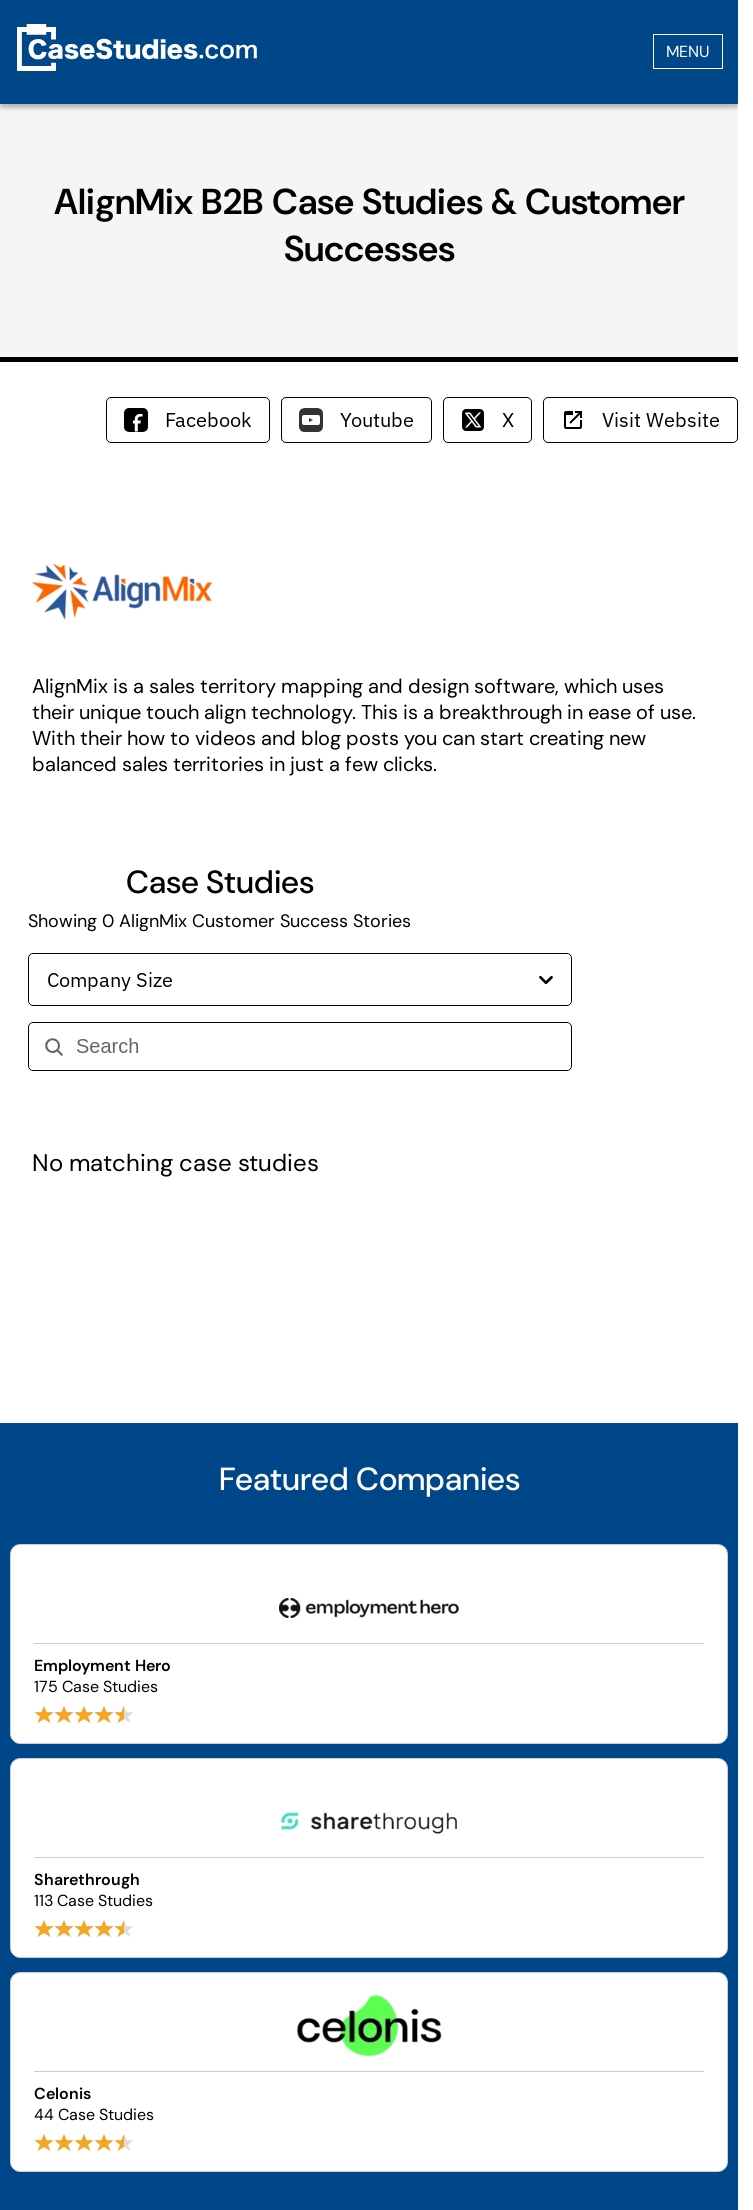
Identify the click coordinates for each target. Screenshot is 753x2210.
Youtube (356, 419)
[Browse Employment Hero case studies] (369, 1644)
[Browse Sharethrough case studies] (369, 1858)
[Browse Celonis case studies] (369, 2072)
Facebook (188, 419)
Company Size (300, 979)
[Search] (315, 1046)
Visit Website (640, 419)
